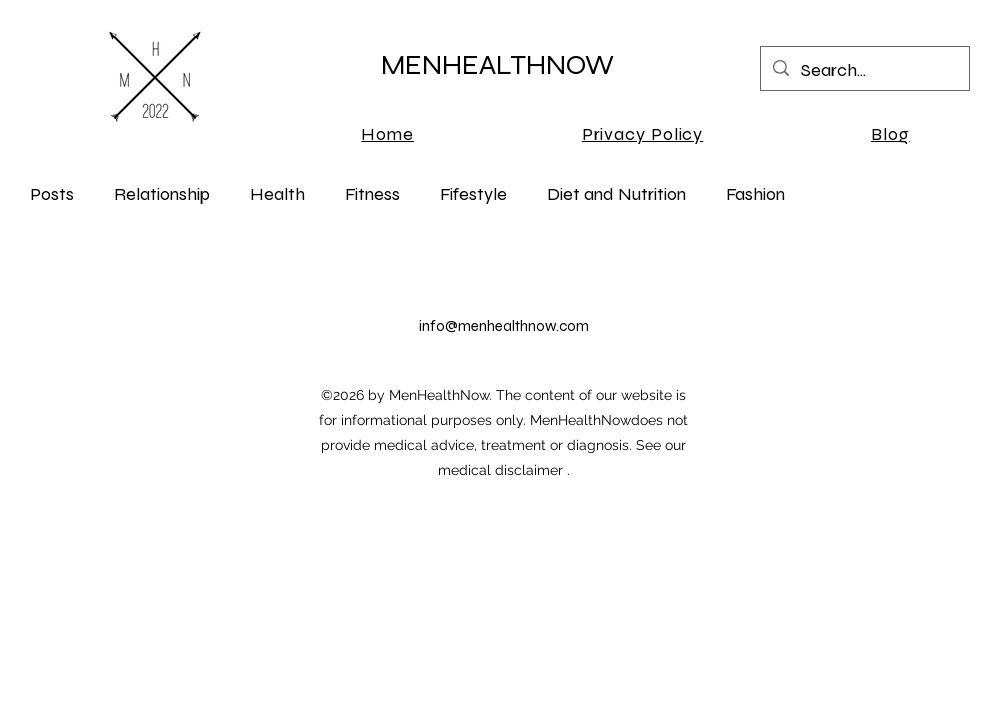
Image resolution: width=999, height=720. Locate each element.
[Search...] (864, 71)
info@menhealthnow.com (504, 326)
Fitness (372, 194)
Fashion (755, 194)
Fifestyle (473, 194)
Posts (52, 194)
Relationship (162, 194)
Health (277, 194)
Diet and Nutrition (616, 194)
